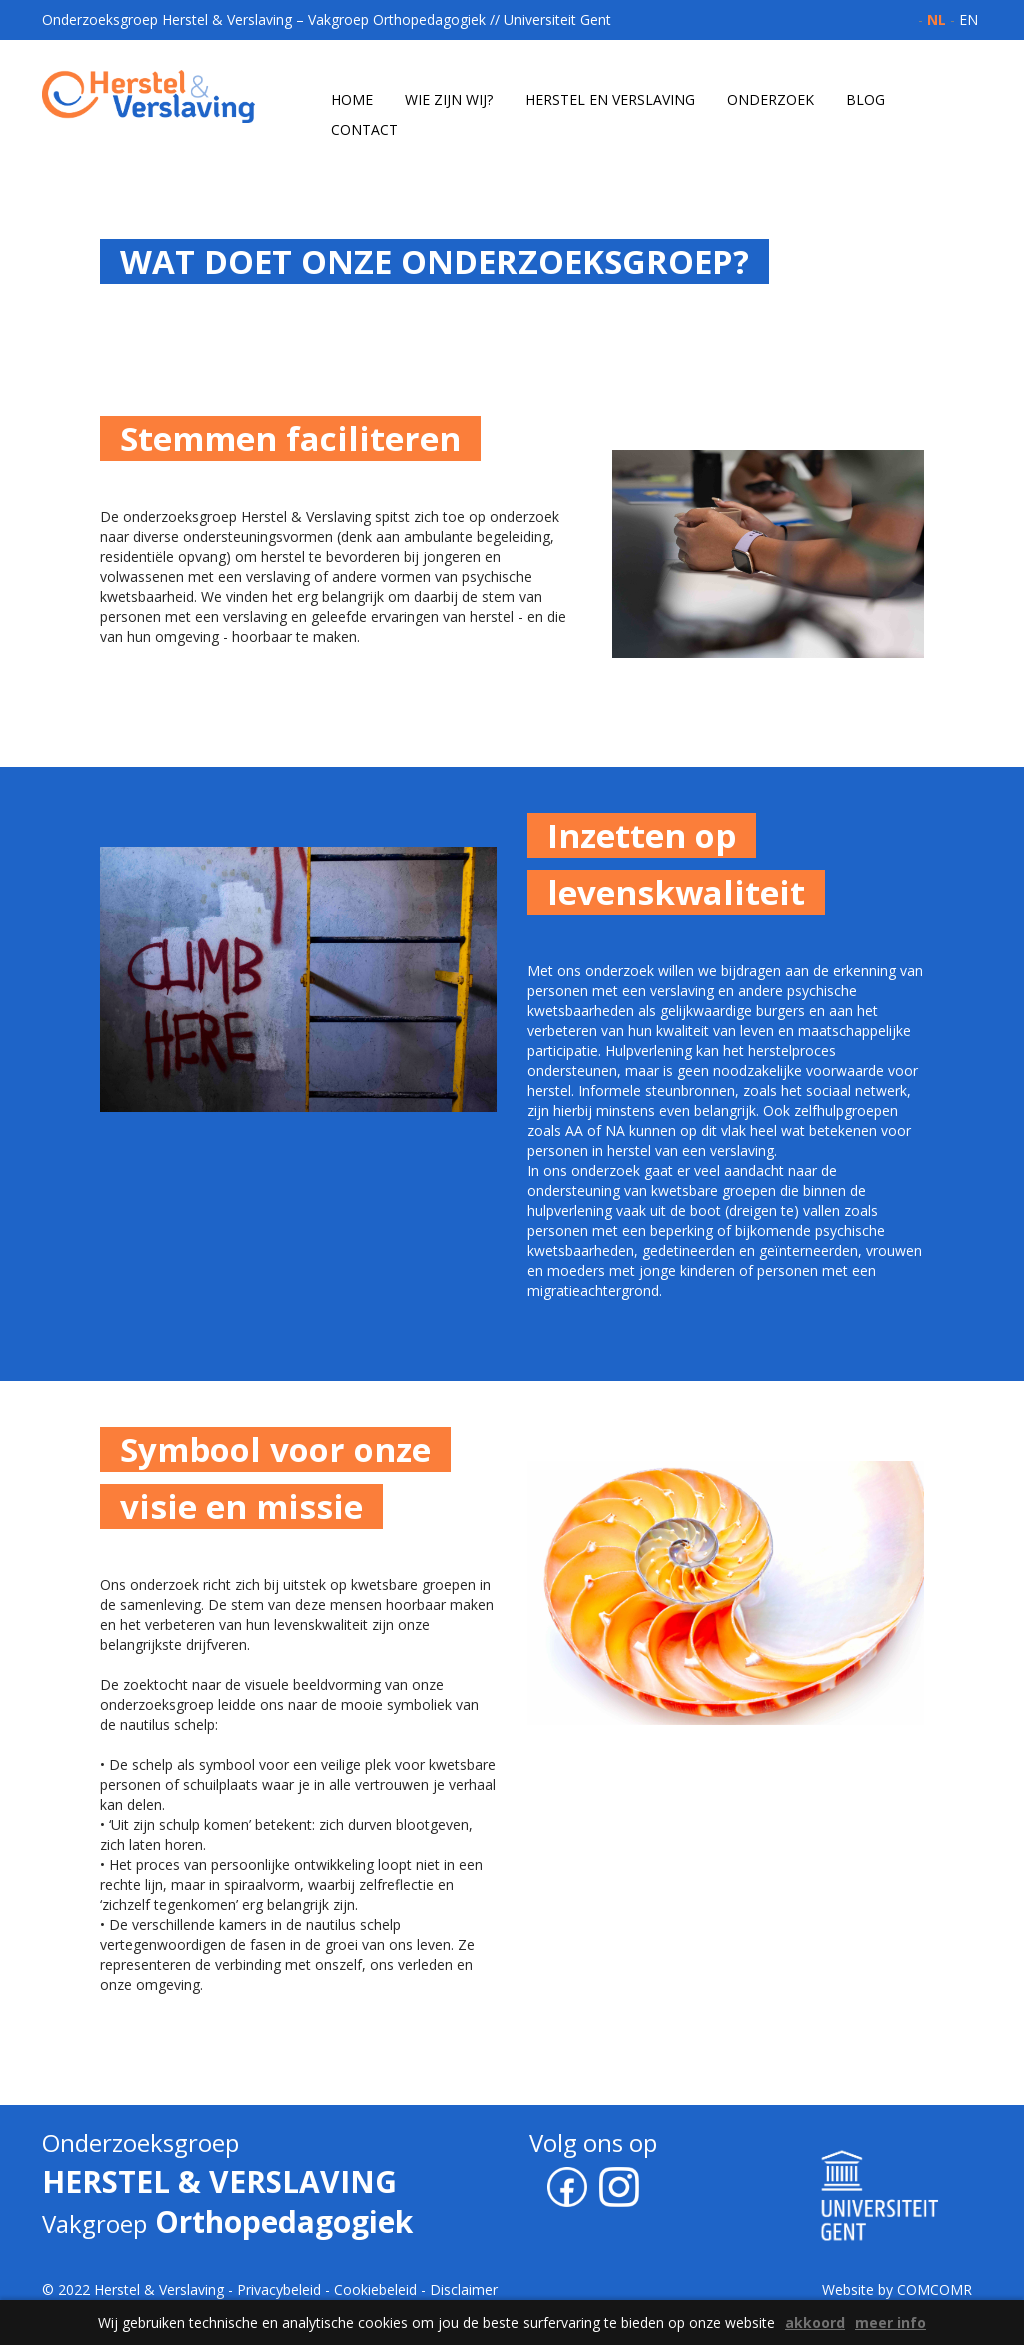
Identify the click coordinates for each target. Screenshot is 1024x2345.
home (352, 99)
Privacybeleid (279, 2289)
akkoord (815, 2322)
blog (865, 99)
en (968, 19)
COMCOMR (934, 2289)
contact (364, 129)
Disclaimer (464, 2289)
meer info (890, 2322)
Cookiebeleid (375, 2289)
